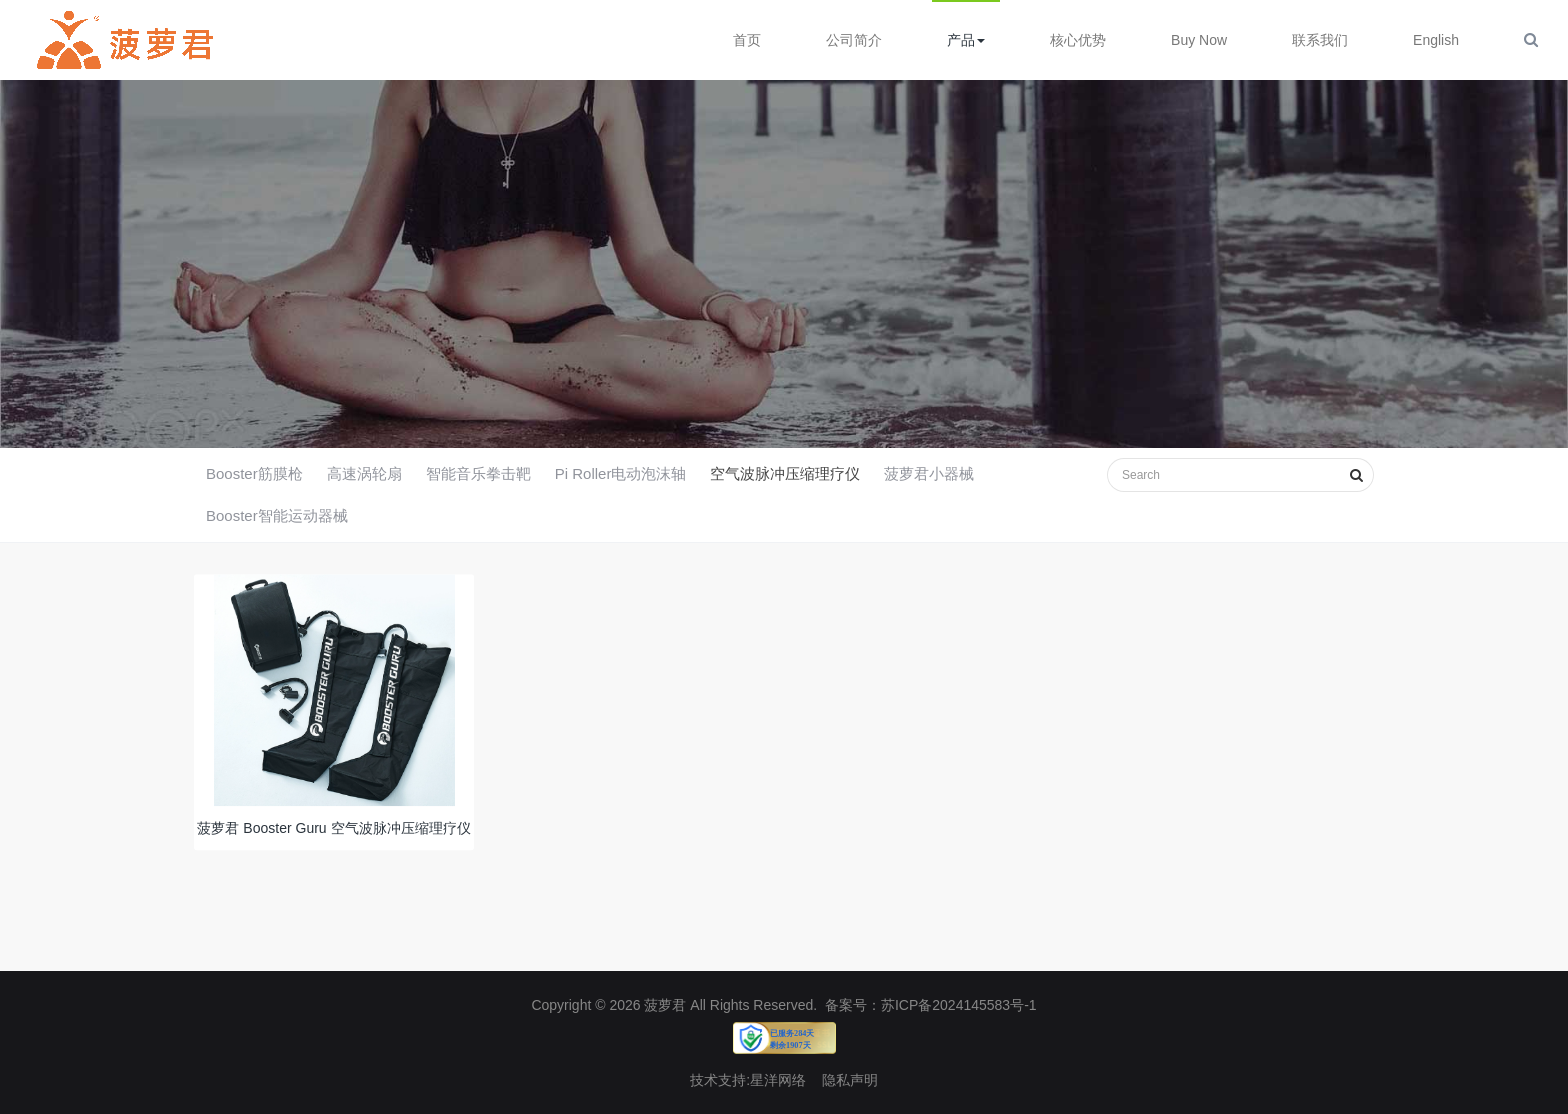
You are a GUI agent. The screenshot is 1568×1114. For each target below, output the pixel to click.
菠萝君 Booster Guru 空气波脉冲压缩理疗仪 (333, 834)
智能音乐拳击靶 (478, 473)
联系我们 (1320, 40)
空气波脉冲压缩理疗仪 (785, 473)
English (1436, 40)
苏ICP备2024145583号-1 (959, 1005)
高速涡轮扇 (364, 473)
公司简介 (854, 40)
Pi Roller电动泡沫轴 (621, 473)
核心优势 (1078, 40)
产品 (966, 40)
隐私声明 (850, 1080)
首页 (747, 40)
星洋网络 (778, 1080)
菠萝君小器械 (929, 473)
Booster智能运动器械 (277, 515)
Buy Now (1199, 40)
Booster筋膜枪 (254, 473)
